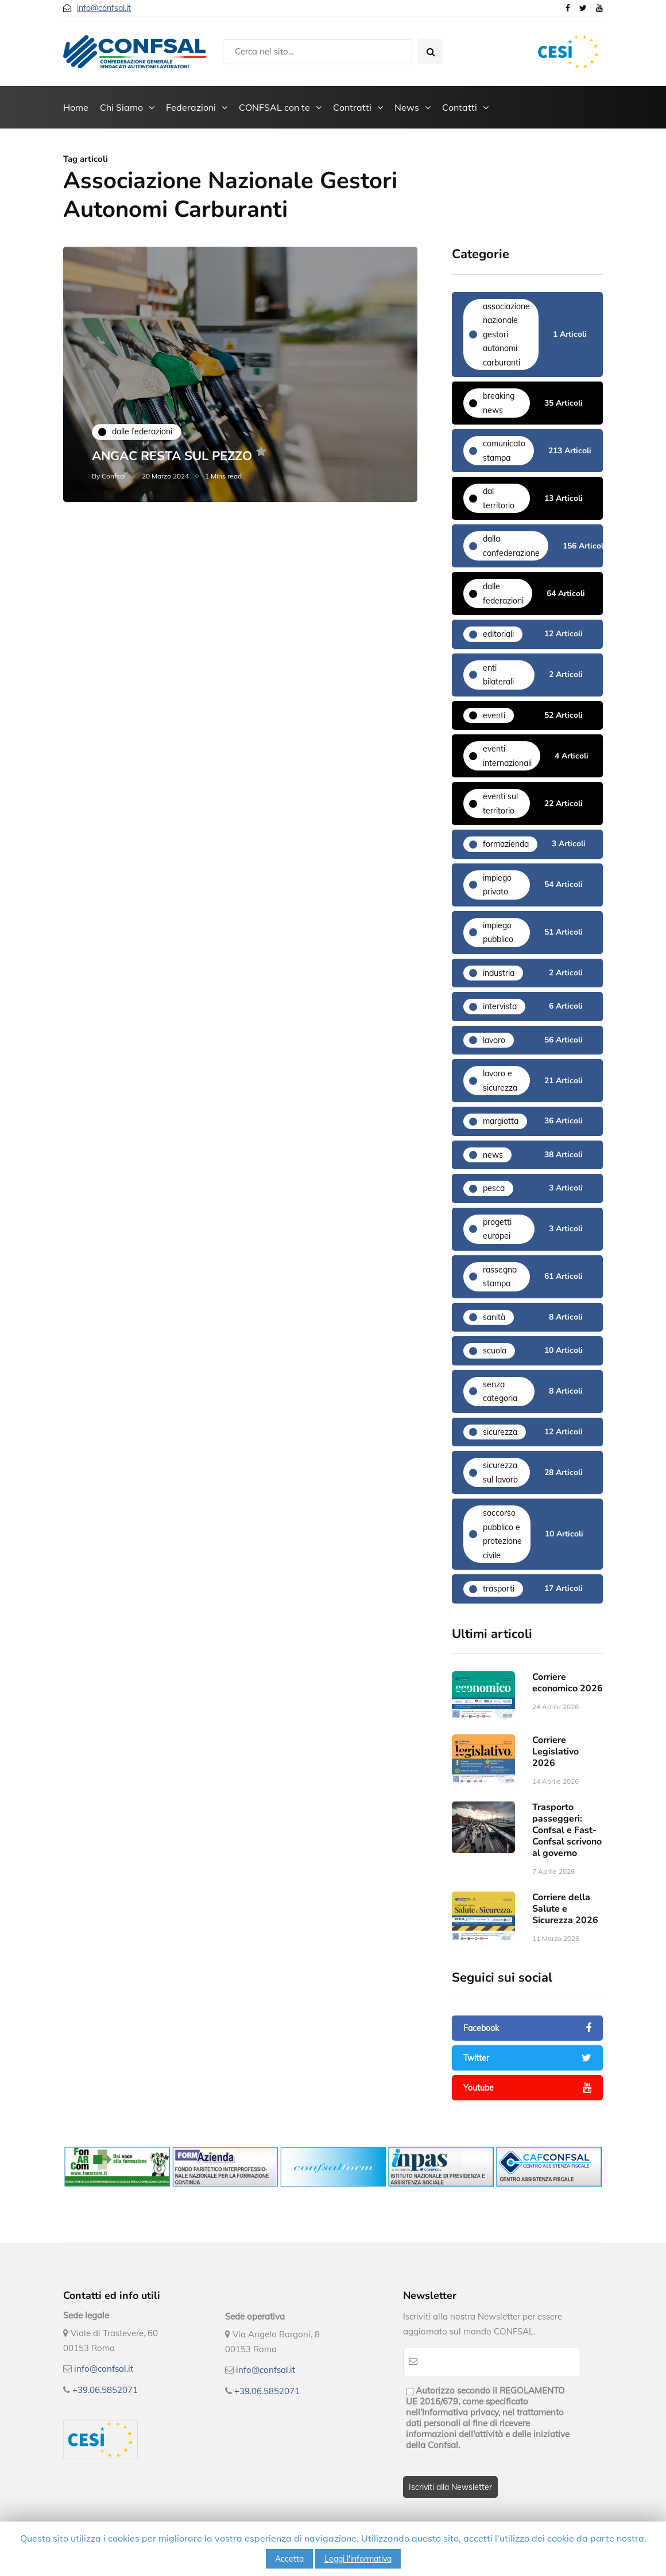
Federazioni (191, 107)
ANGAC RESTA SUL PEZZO (172, 456)
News (406, 107)
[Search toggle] (430, 51)
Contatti (459, 107)
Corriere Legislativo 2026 (555, 1769)
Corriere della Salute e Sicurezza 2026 (565, 1926)
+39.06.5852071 (105, 2389)
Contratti (352, 107)
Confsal (114, 476)
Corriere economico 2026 (567, 1700)
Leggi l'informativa (358, 2559)
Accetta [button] (289, 2559)
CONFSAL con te (274, 107)
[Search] (317, 51)
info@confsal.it (104, 8)
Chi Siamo (121, 107)
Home (75, 107)
